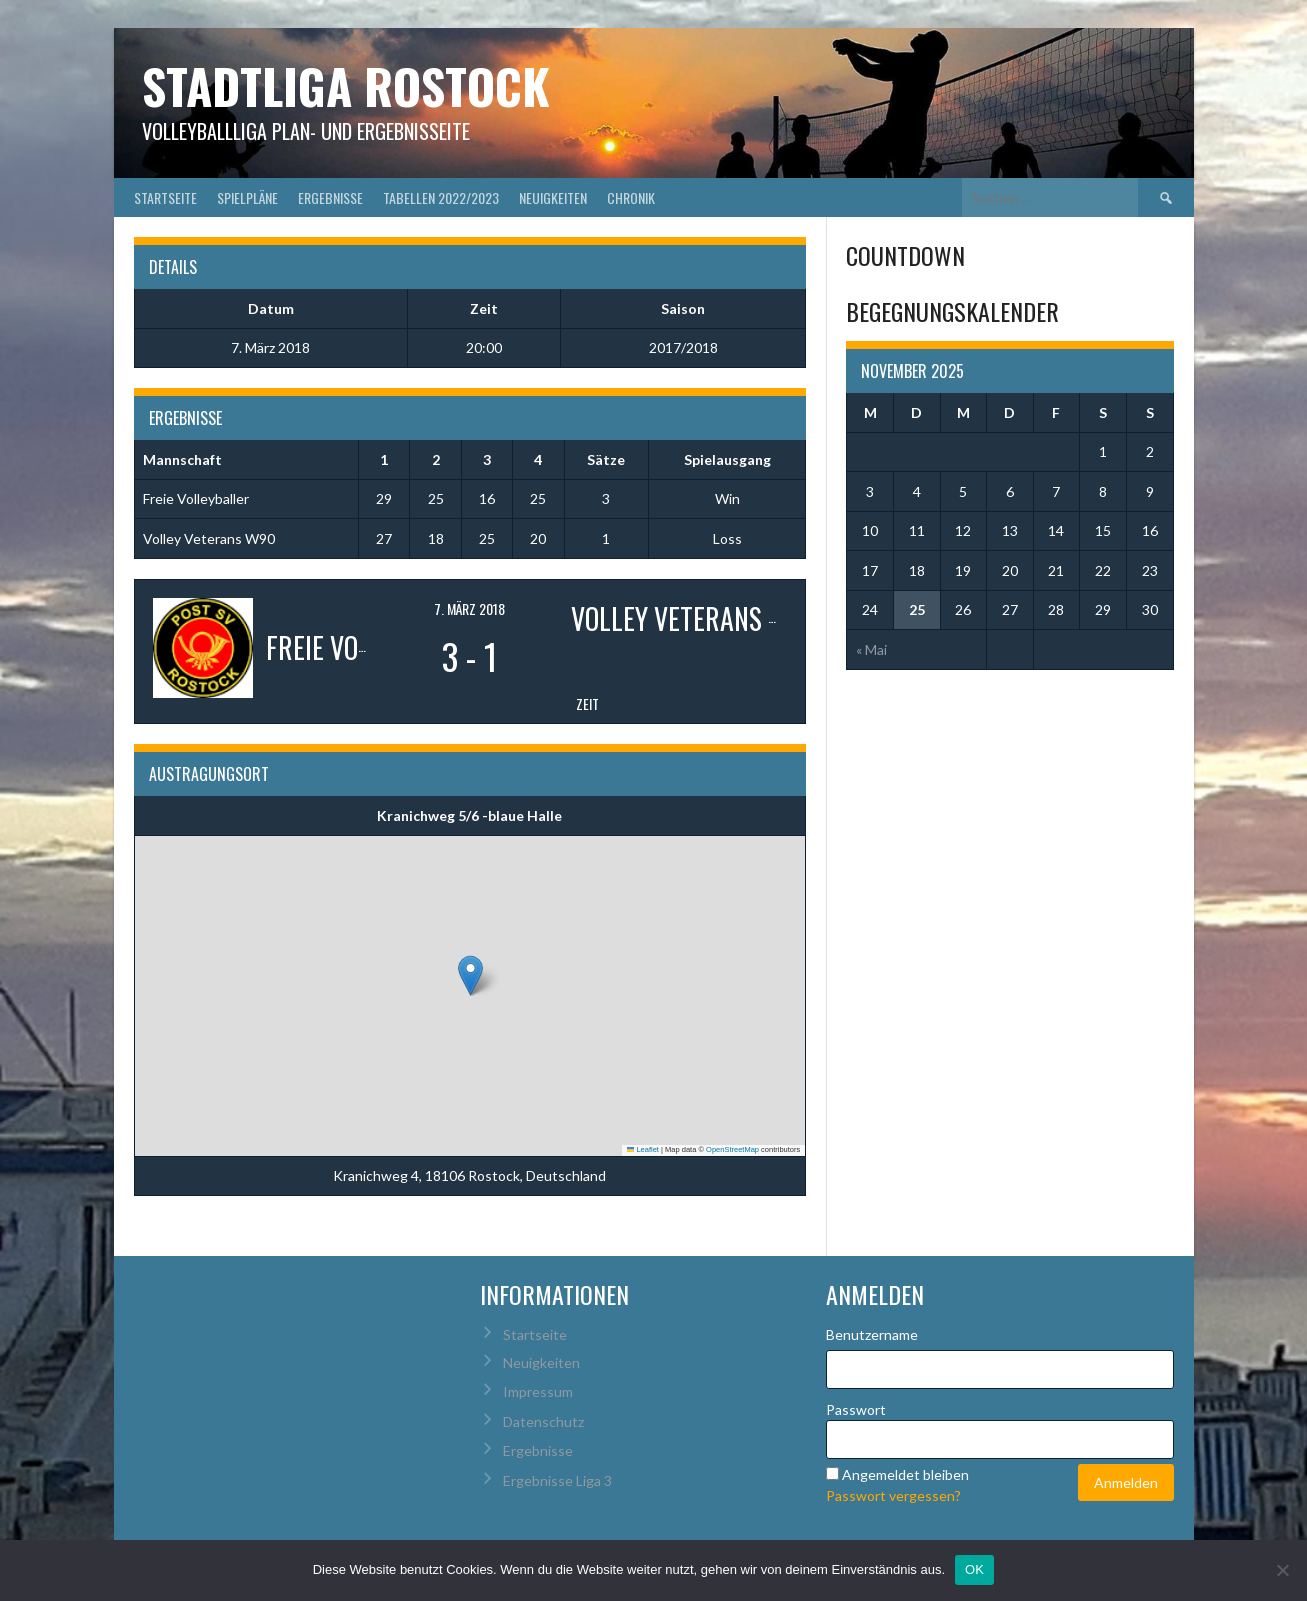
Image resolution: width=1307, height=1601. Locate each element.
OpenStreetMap (732, 1149)
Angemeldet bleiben (905, 1474)
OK (974, 1569)
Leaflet (643, 1149)
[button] (470, 975)
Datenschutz (543, 1421)
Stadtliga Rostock (346, 85)
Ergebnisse (330, 197)
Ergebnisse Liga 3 (557, 1480)
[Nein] (1282, 1570)
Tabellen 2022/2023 (441, 197)
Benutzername (872, 1334)
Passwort (856, 1409)
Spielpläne (247, 197)
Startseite (165, 197)
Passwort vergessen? (893, 1495)
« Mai (871, 649)
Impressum (538, 1391)
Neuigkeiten (553, 197)
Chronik (631, 197)
